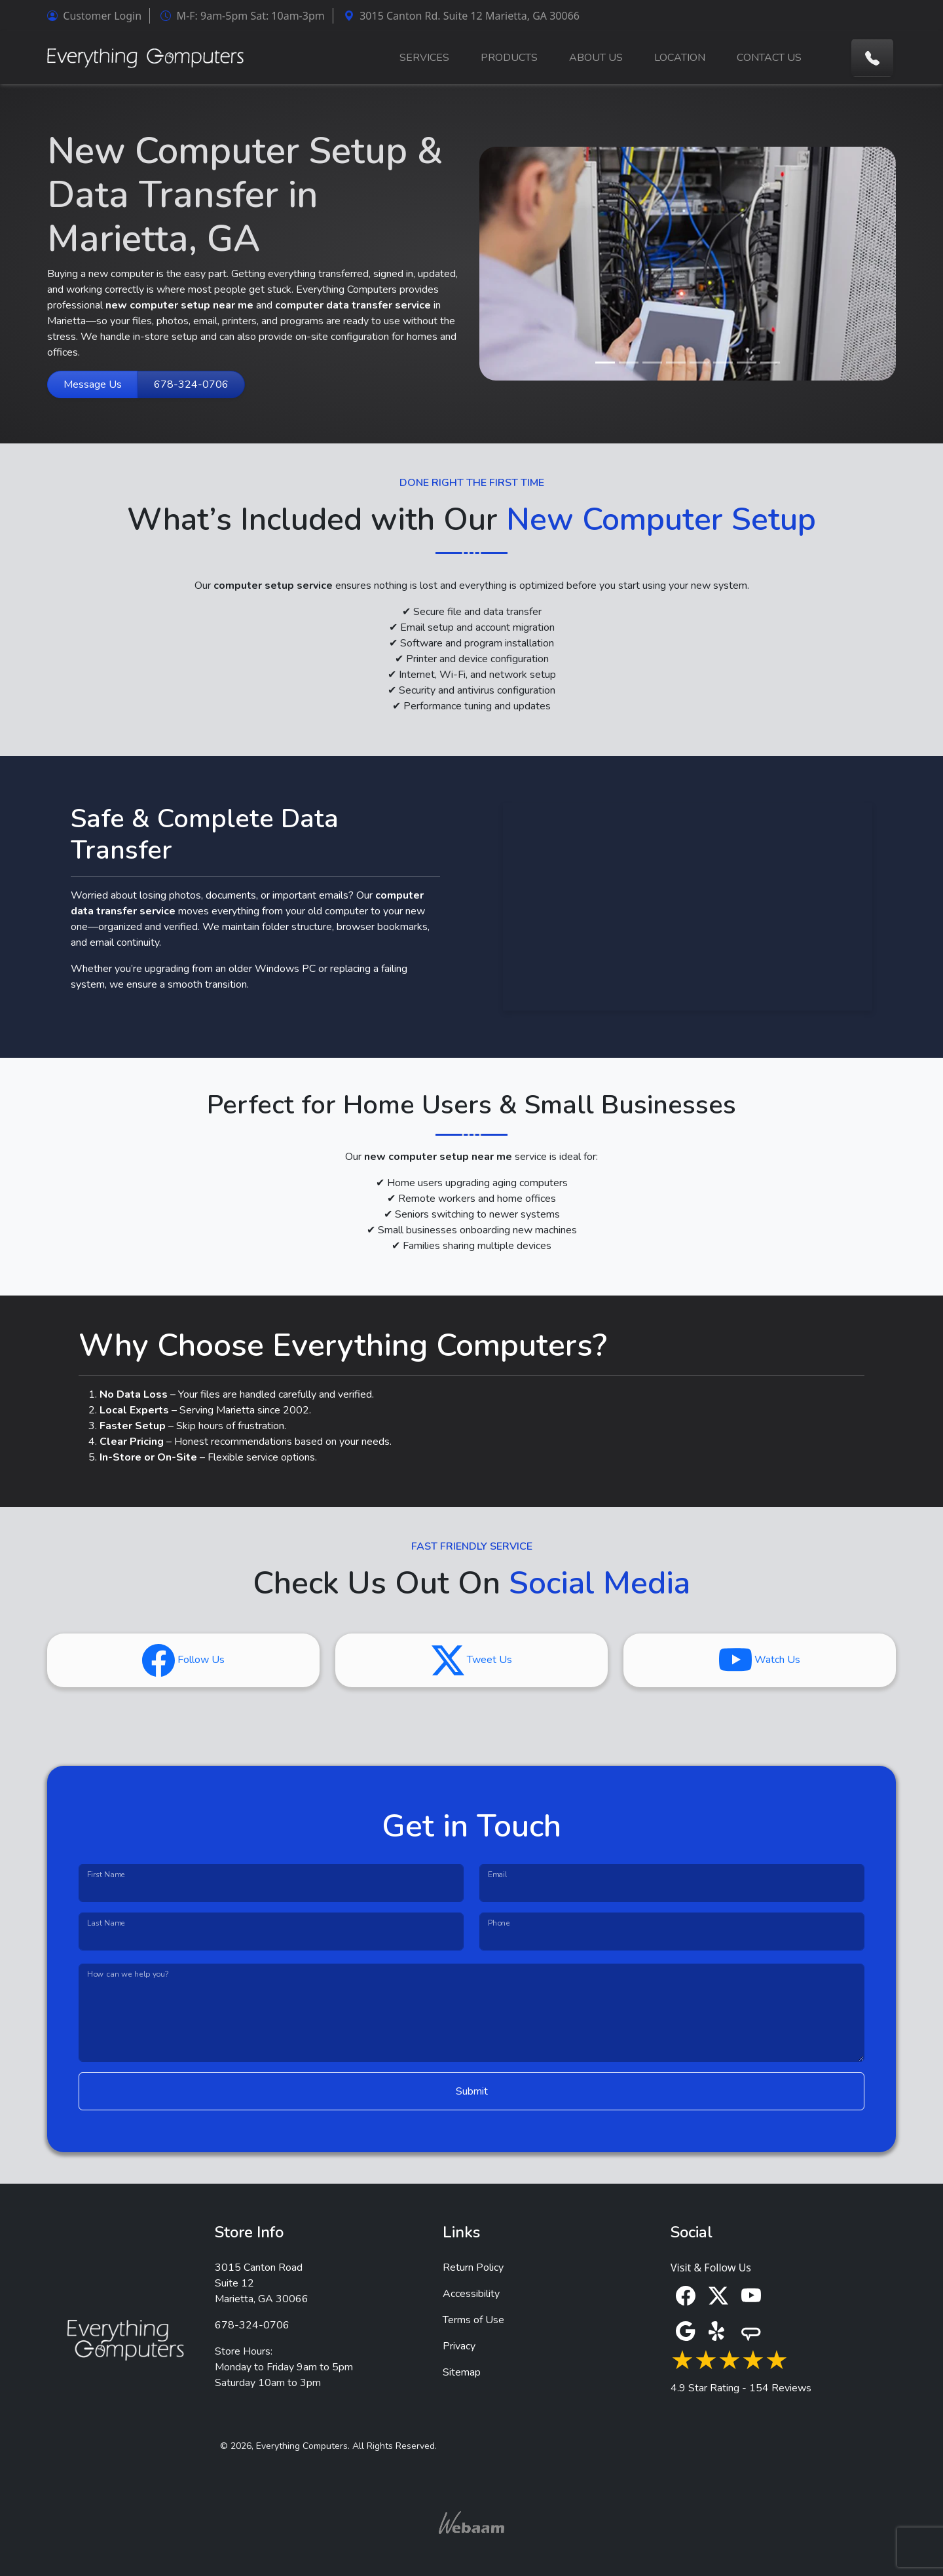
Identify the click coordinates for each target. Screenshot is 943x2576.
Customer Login (94, 16)
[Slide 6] (723, 362)
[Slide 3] (652, 362)
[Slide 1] (605, 362)
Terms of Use (473, 2320)
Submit (472, 2091)
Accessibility (471, 2294)
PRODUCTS (509, 57)
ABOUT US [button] (596, 57)
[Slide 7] (746, 362)
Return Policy (473, 2267)
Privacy (459, 2346)
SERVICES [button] (424, 57)
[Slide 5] (699, 362)
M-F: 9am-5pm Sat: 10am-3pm (242, 16)
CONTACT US (769, 57)
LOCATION (679, 57)
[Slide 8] (770, 362)
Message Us (93, 384)
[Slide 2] (628, 362)
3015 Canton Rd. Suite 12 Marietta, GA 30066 (462, 16)
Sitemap (462, 2372)
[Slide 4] (676, 362)
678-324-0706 (191, 384)
